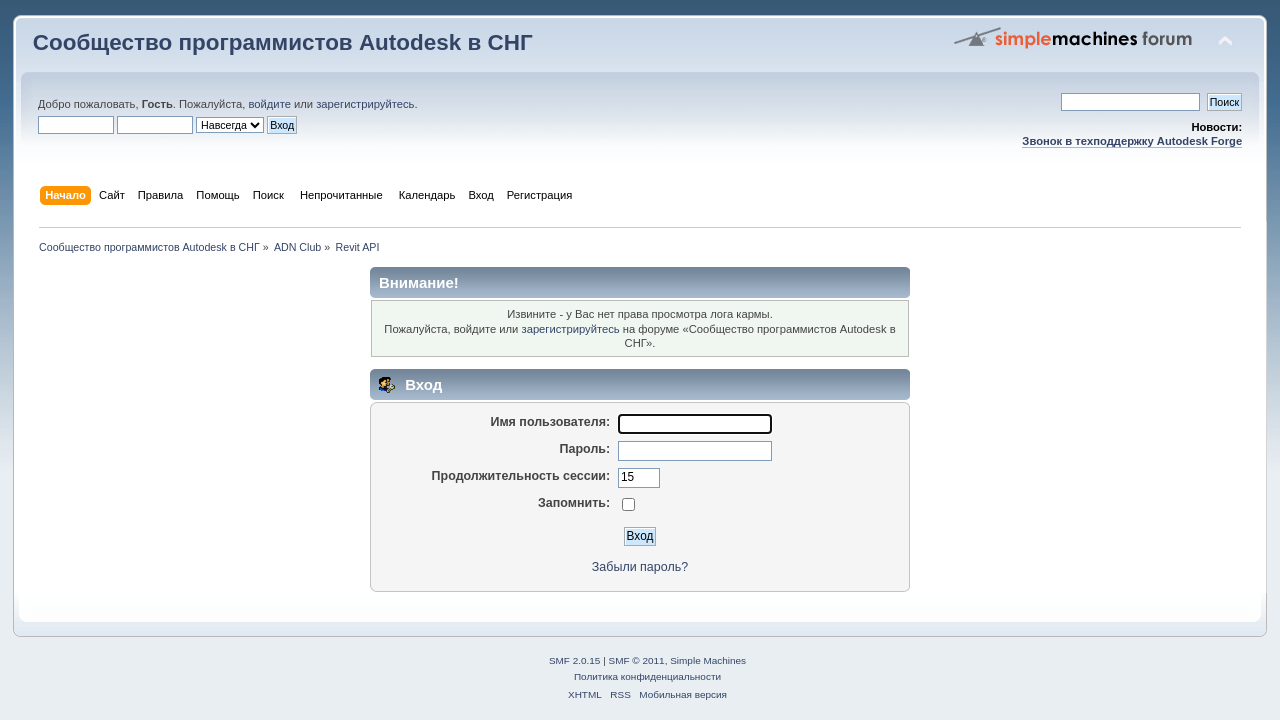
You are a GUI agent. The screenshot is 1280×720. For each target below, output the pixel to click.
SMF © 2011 (637, 660)
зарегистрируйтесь (365, 104)
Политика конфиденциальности (647, 676)
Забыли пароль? (640, 567)
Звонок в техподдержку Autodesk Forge (1132, 141)
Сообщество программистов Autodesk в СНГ (283, 42)
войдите (269, 104)
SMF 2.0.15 (575, 660)
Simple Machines (708, 660)
